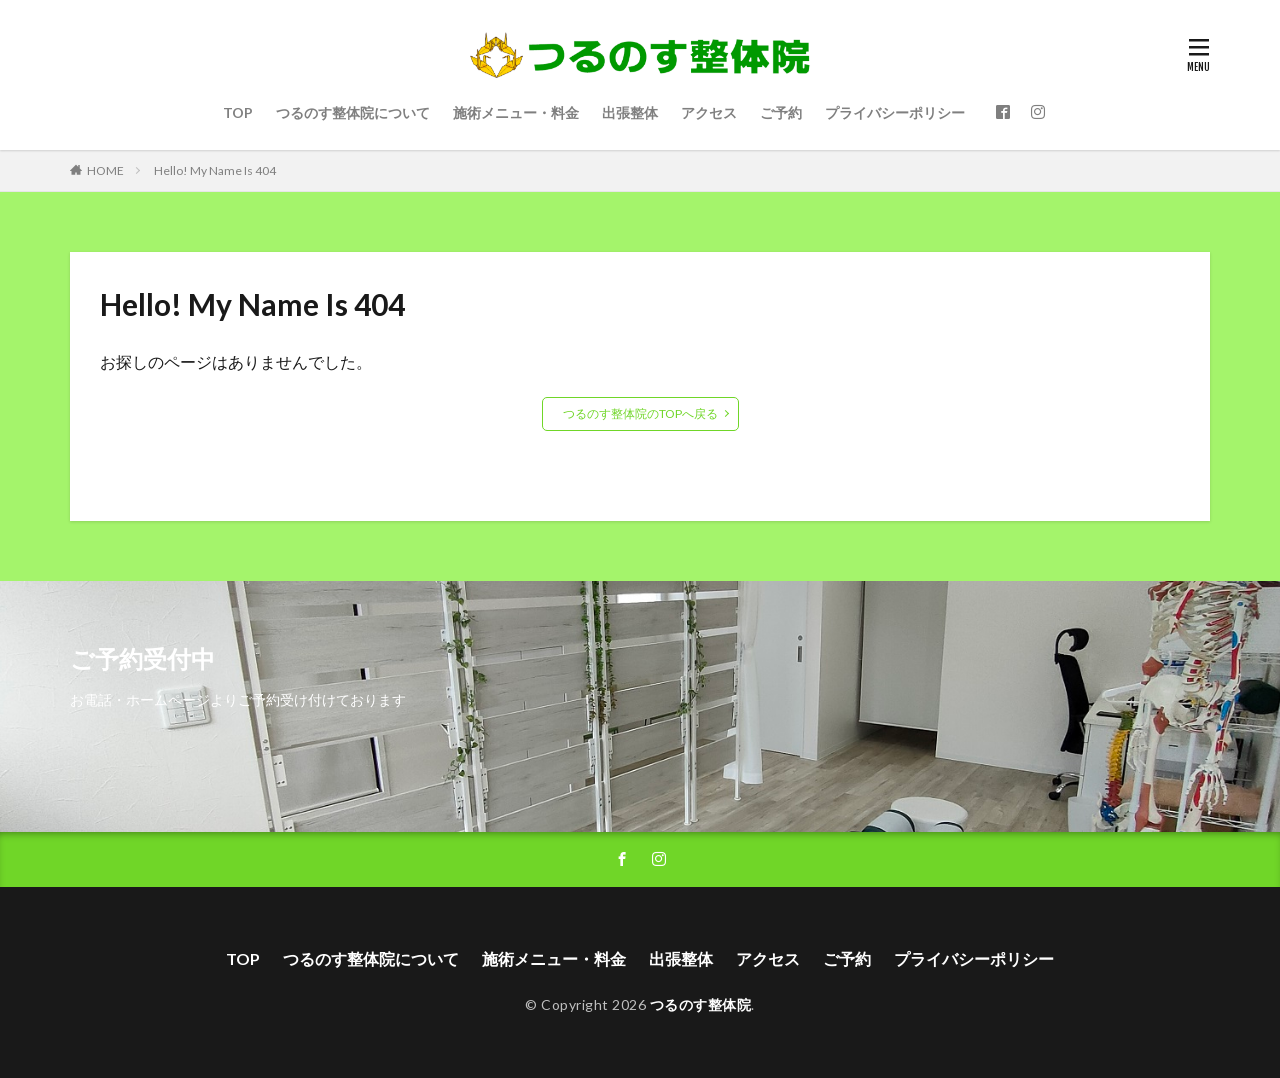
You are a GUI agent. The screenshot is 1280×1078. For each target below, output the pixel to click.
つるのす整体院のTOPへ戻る (640, 413)
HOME (105, 170)
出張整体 (630, 112)
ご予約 (781, 112)
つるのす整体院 (701, 1004)
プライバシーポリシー (895, 112)
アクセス (709, 112)
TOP (238, 112)
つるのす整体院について (353, 112)
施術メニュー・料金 (516, 112)
